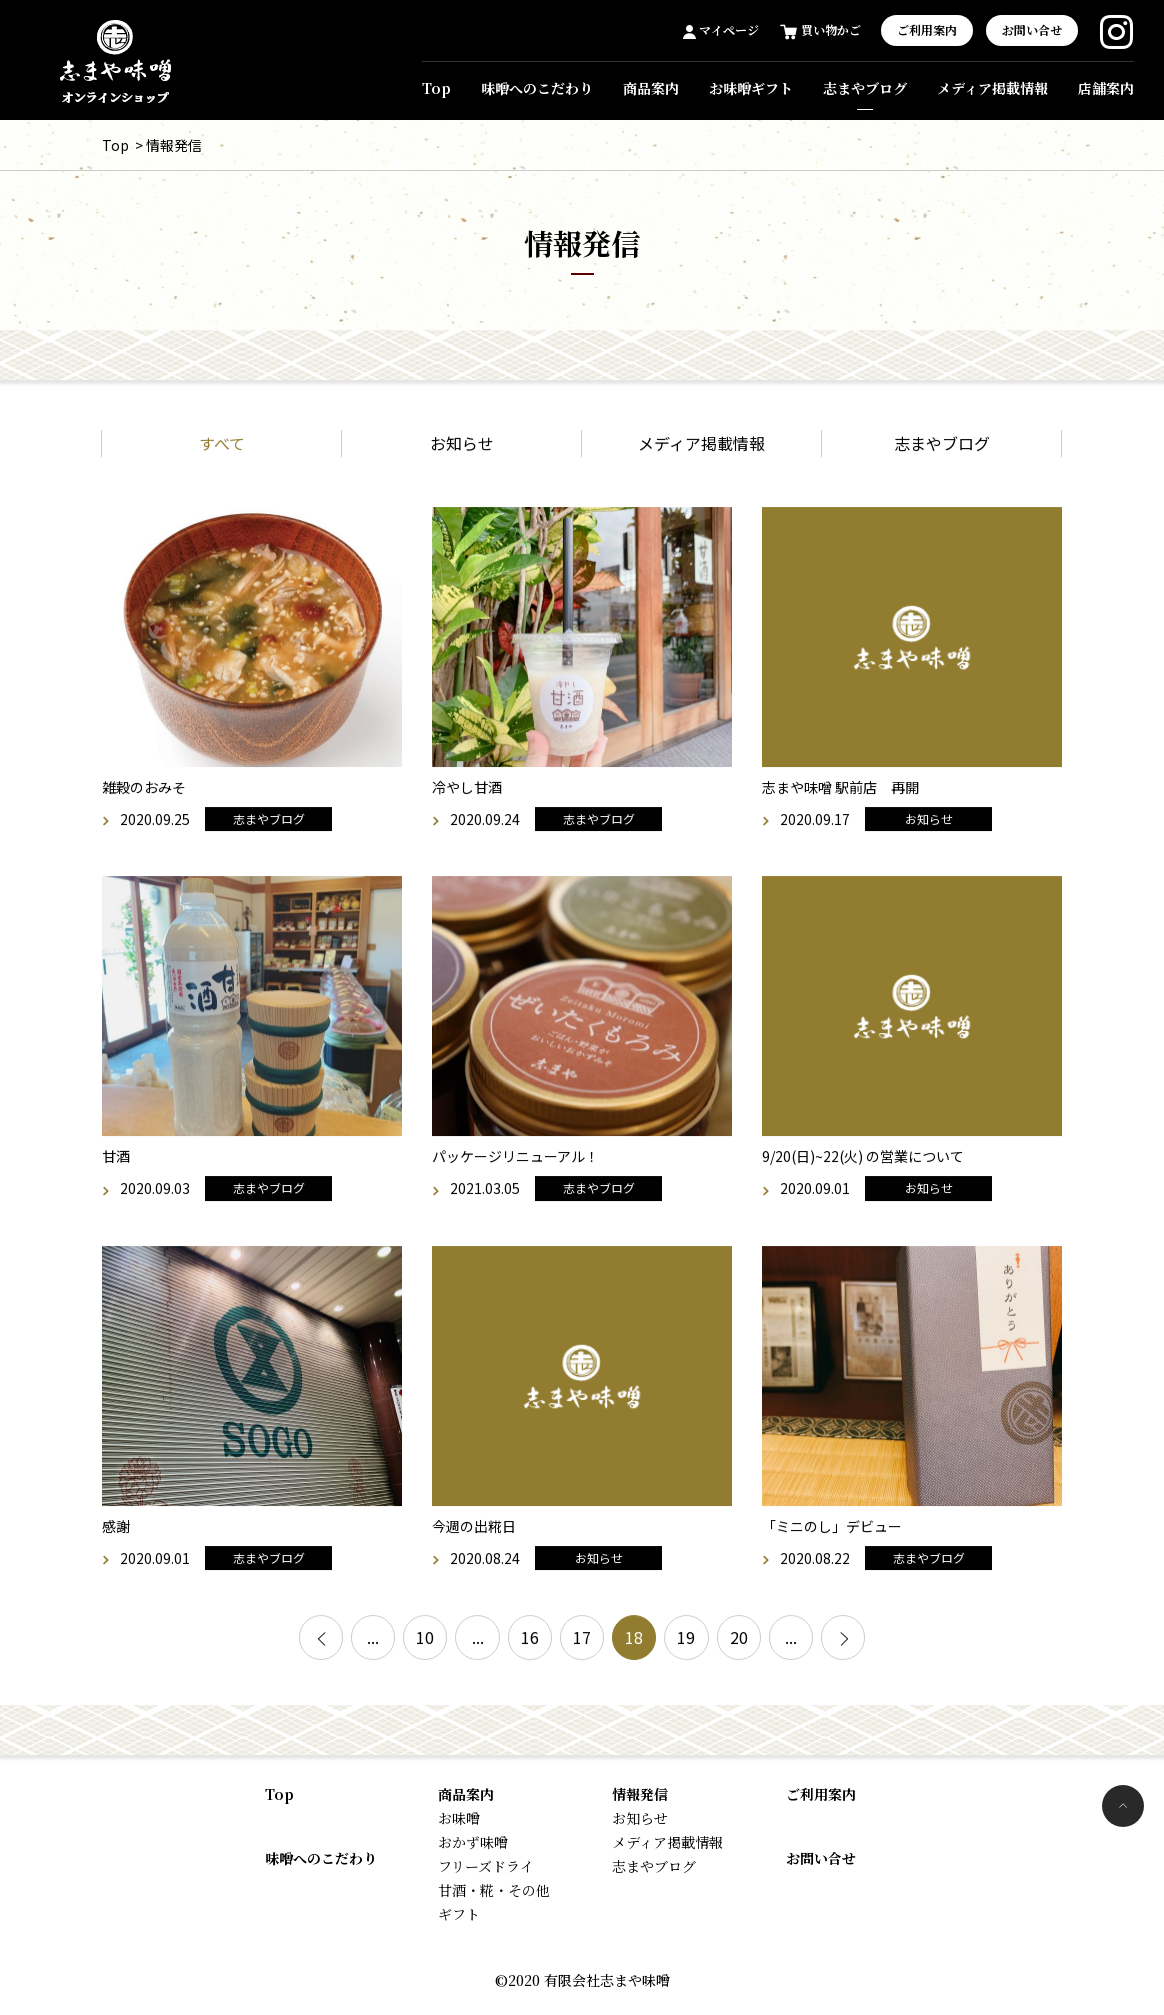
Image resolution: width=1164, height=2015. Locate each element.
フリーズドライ (486, 1874)
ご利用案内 (927, 29)
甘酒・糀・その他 (494, 1898)
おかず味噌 (473, 1850)
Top (436, 88)
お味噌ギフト (751, 88)
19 (706, 1650)
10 (396, 1650)
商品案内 (651, 88)
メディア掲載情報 (992, 88)
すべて (222, 451)
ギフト (459, 1922)
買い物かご (829, 29)
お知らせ (462, 451)
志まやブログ (865, 88)
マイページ (727, 29)
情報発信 (640, 1802)
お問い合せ (1032, 29)
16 (520, 1650)
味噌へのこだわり (537, 88)
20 (768, 1650)
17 (582, 1650)
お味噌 (459, 1826)
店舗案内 (1106, 88)
